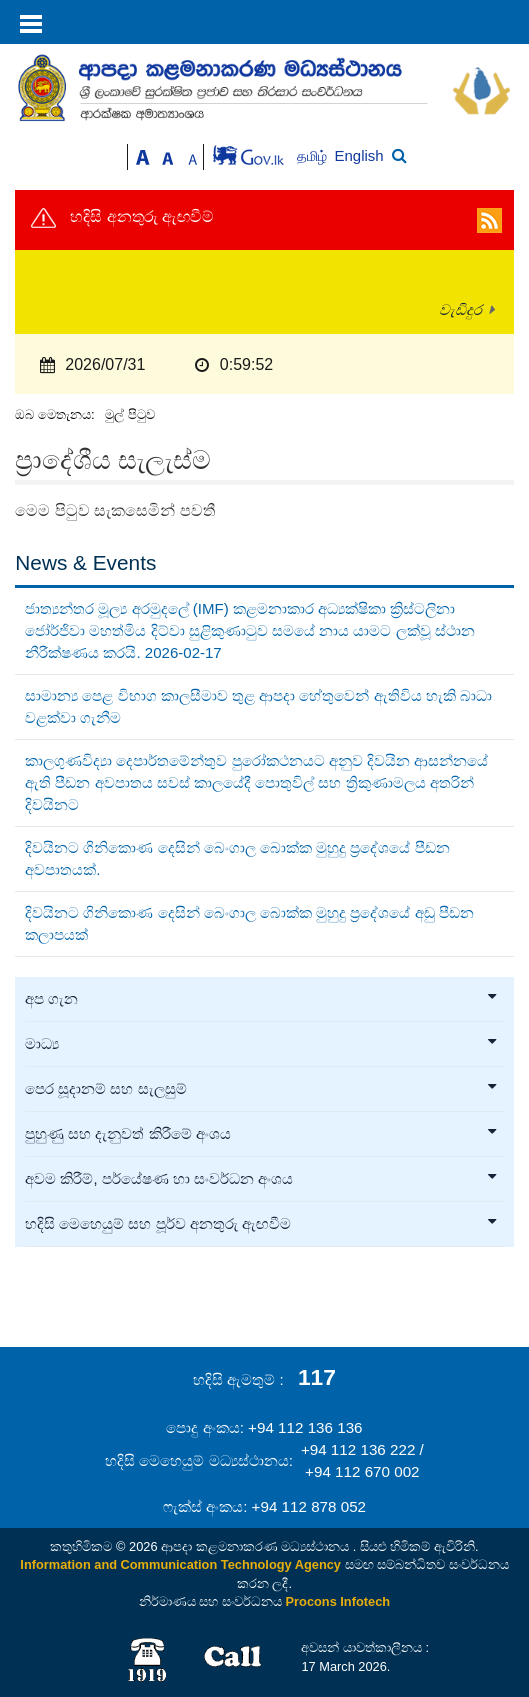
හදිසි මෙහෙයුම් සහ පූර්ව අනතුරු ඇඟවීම (261, 1224)
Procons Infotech (338, 1601)
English (359, 155)
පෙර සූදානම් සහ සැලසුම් (261, 1089)
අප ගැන (261, 999)
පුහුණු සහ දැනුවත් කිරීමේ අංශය (261, 1134)
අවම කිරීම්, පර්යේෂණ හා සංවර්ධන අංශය (261, 1179)
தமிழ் (314, 156)
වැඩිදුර (460, 310)
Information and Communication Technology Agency (180, 1564)
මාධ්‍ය (261, 1044)
